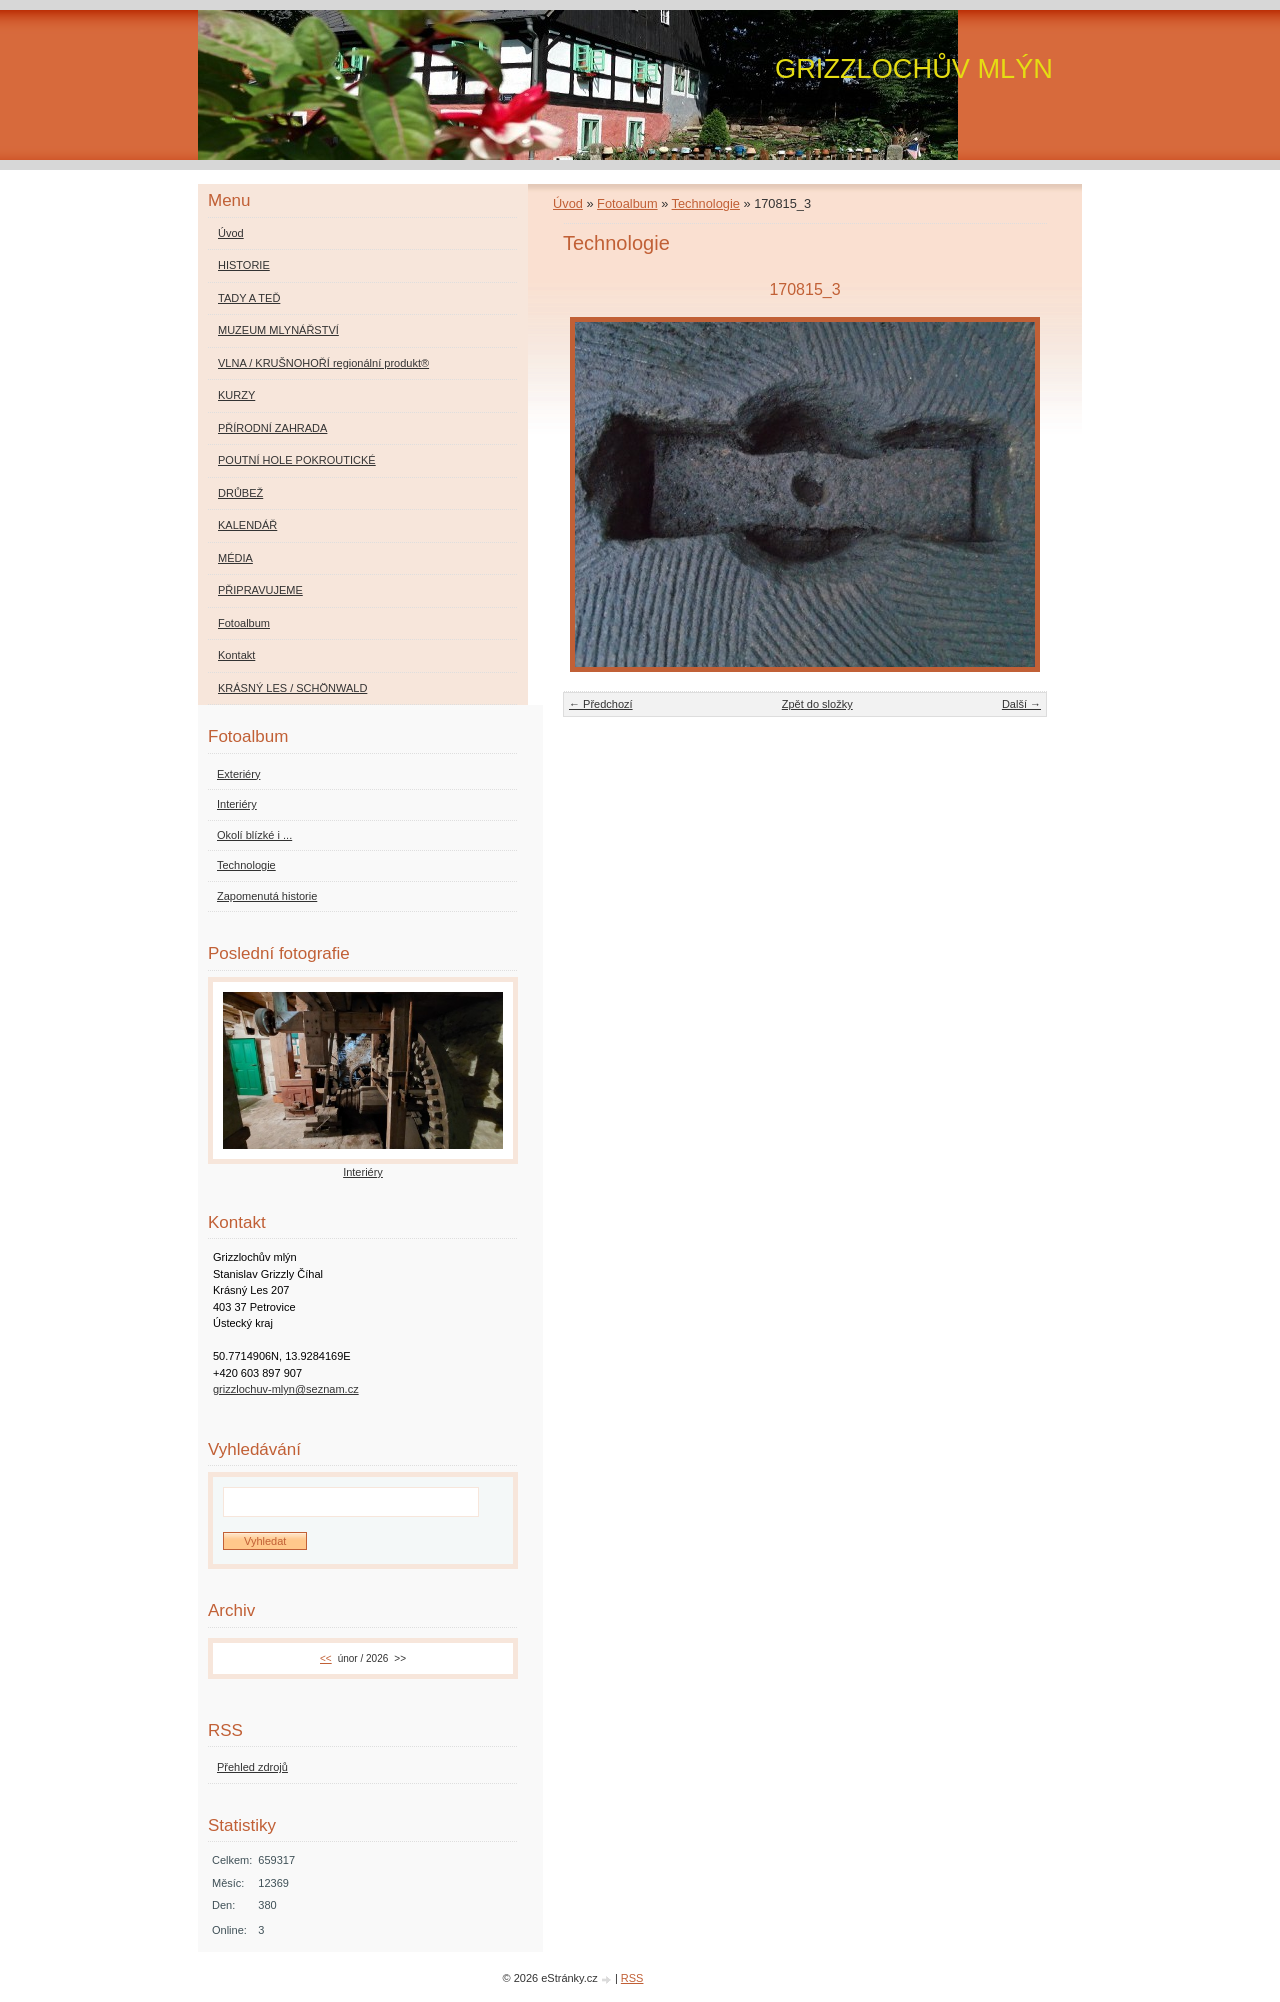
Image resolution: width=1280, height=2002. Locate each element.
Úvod (568, 203)
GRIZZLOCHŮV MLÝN (914, 68)
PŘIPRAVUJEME (260, 590)
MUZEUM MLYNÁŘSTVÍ (278, 330)
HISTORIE (244, 265)
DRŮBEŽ (240, 493)
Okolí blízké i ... (254, 835)
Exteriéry (238, 774)
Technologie (706, 203)
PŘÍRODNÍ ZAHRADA (272, 428)
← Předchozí (601, 704)
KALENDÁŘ (247, 525)
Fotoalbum (627, 203)
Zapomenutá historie (267, 896)
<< (326, 1658)
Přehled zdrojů (252, 1767)
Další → (1021, 704)
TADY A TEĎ (249, 298)
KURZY (236, 395)
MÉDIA (235, 558)
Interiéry (237, 804)
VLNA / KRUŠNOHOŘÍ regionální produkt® (323, 363)
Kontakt (236, 655)
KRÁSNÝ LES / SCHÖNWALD (292, 688)
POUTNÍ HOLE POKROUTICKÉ (297, 460)
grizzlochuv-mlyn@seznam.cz (286, 1389)
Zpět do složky (817, 704)
